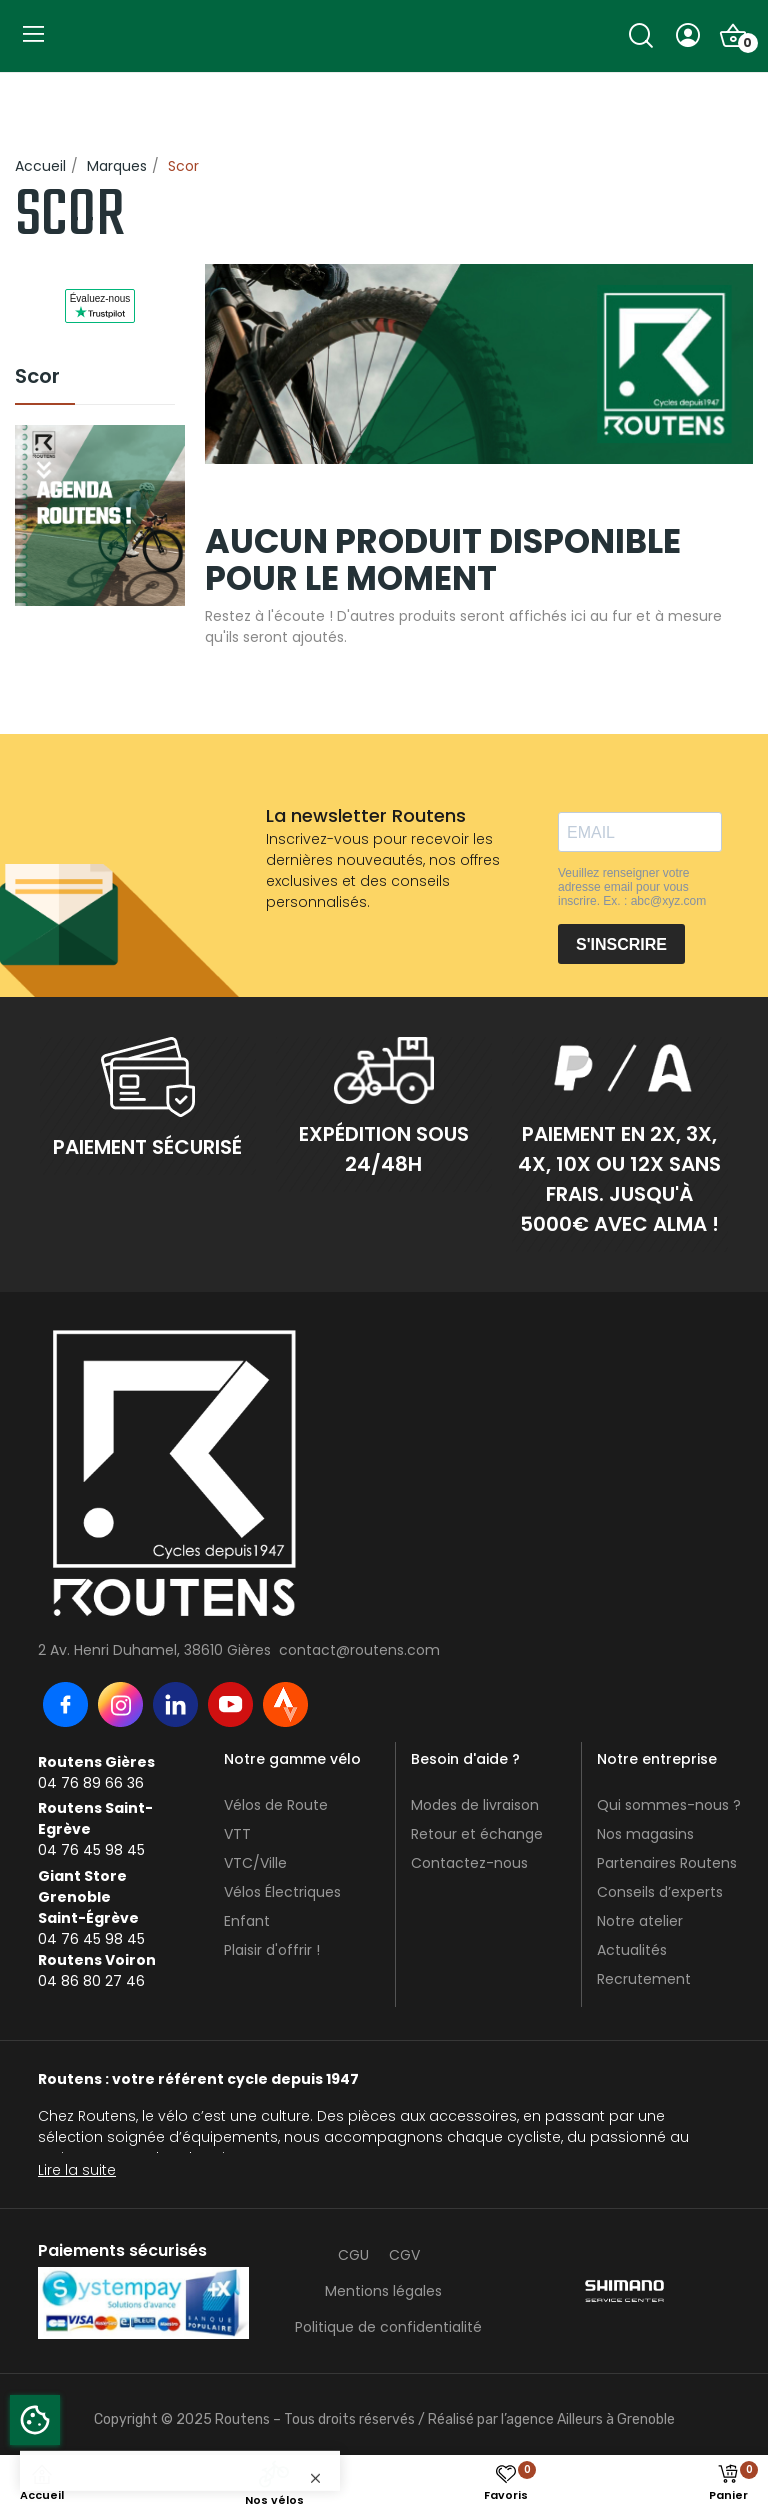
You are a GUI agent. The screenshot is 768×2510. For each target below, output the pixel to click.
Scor (37, 378)
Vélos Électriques (282, 1892)
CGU (353, 2255)
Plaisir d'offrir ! (272, 1950)
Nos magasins (645, 1834)
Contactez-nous (469, 1863)
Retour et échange (477, 1834)
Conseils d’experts (660, 1892)
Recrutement (644, 1979)
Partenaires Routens (667, 1863)
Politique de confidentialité (388, 2327)
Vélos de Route (276, 1805)
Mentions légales (383, 2291)
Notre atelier (640, 1921)
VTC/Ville (255, 1863)
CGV (404, 2255)
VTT (237, 1834)
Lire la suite (77, 2170)
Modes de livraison (475, 1805)
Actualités (632, 1950)
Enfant (247, 1921)
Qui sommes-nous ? (669, 1805)
